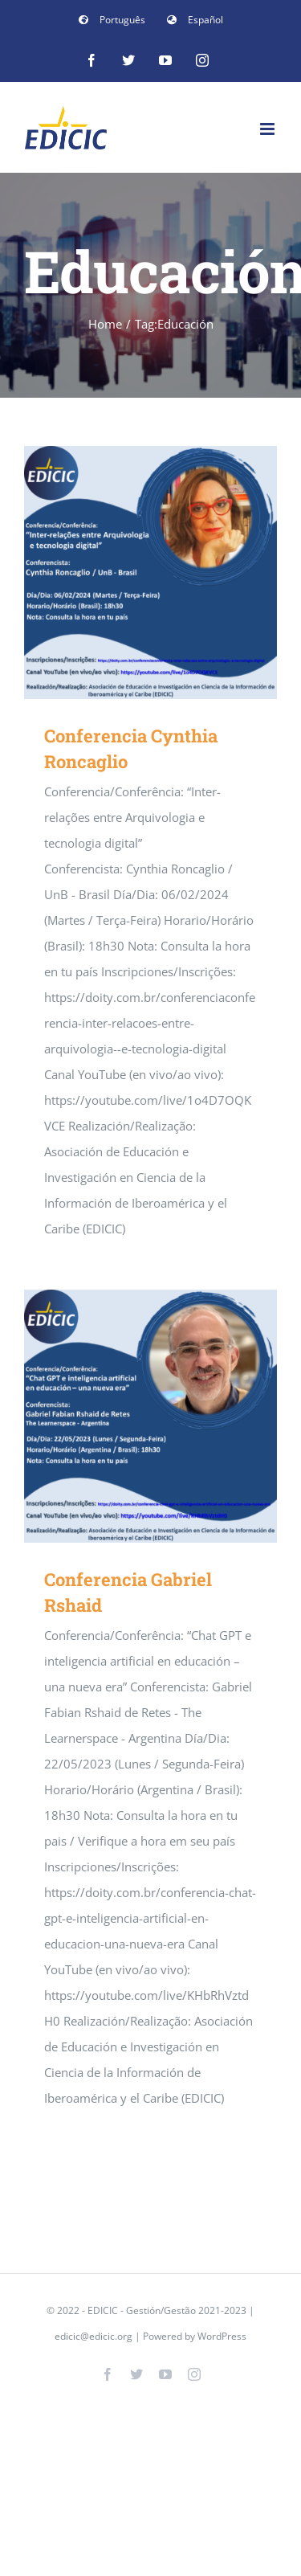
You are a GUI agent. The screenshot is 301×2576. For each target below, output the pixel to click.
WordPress (221, 2336)
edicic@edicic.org (95, 2336)
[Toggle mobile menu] (268, 129)
